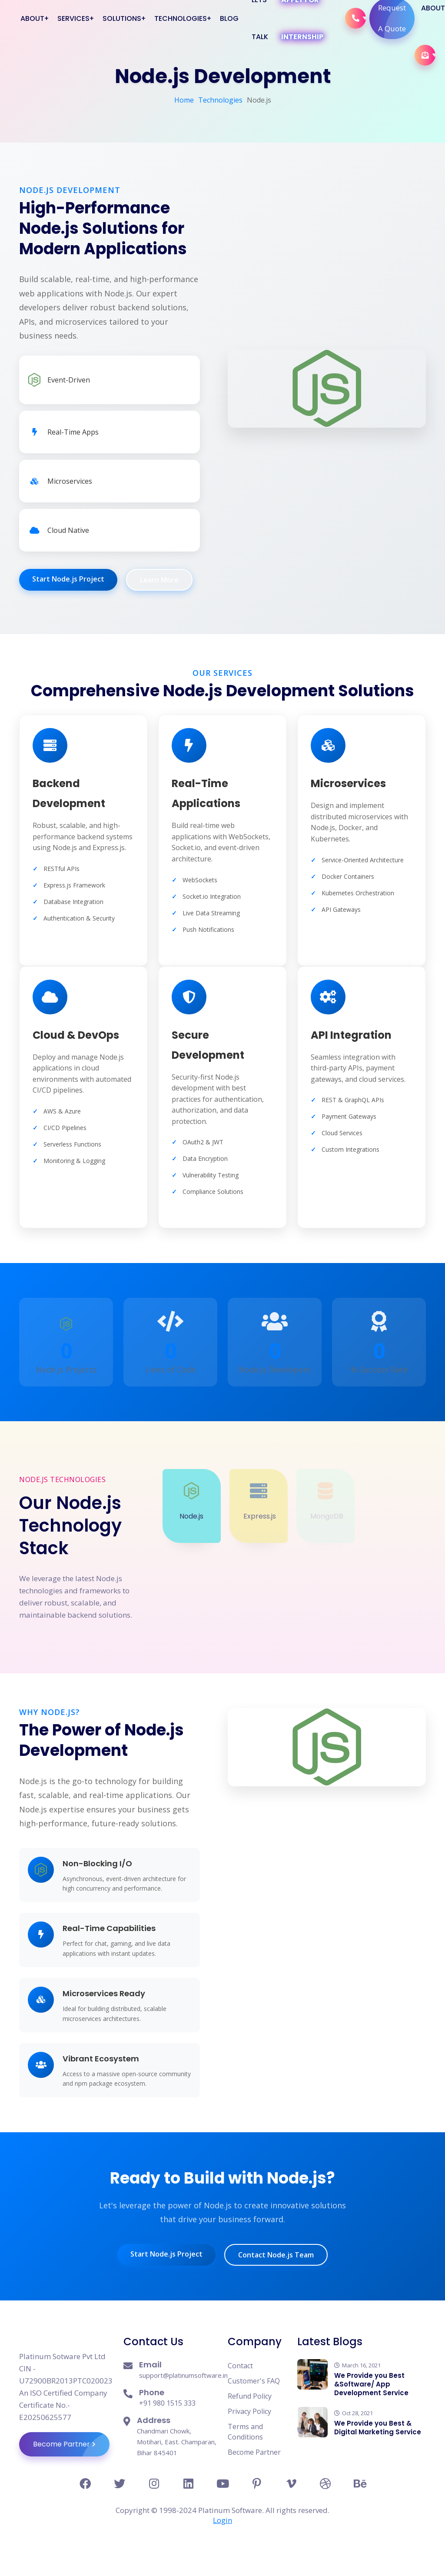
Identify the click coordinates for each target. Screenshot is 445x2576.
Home (184, 100)
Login (222, 2520)
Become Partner (71, 2444)
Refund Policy (250, 2396)
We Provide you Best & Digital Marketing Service (377, 2427)
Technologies (220, 100)
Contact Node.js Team (276, 2255)
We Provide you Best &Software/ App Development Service (371, 2384)
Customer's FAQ (254, 2381)
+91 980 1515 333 (167, 2403)
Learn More (159, 580)
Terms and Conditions (245, 2432)
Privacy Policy (249, 2411)
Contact (240, 2365)
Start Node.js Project (68, 579)
